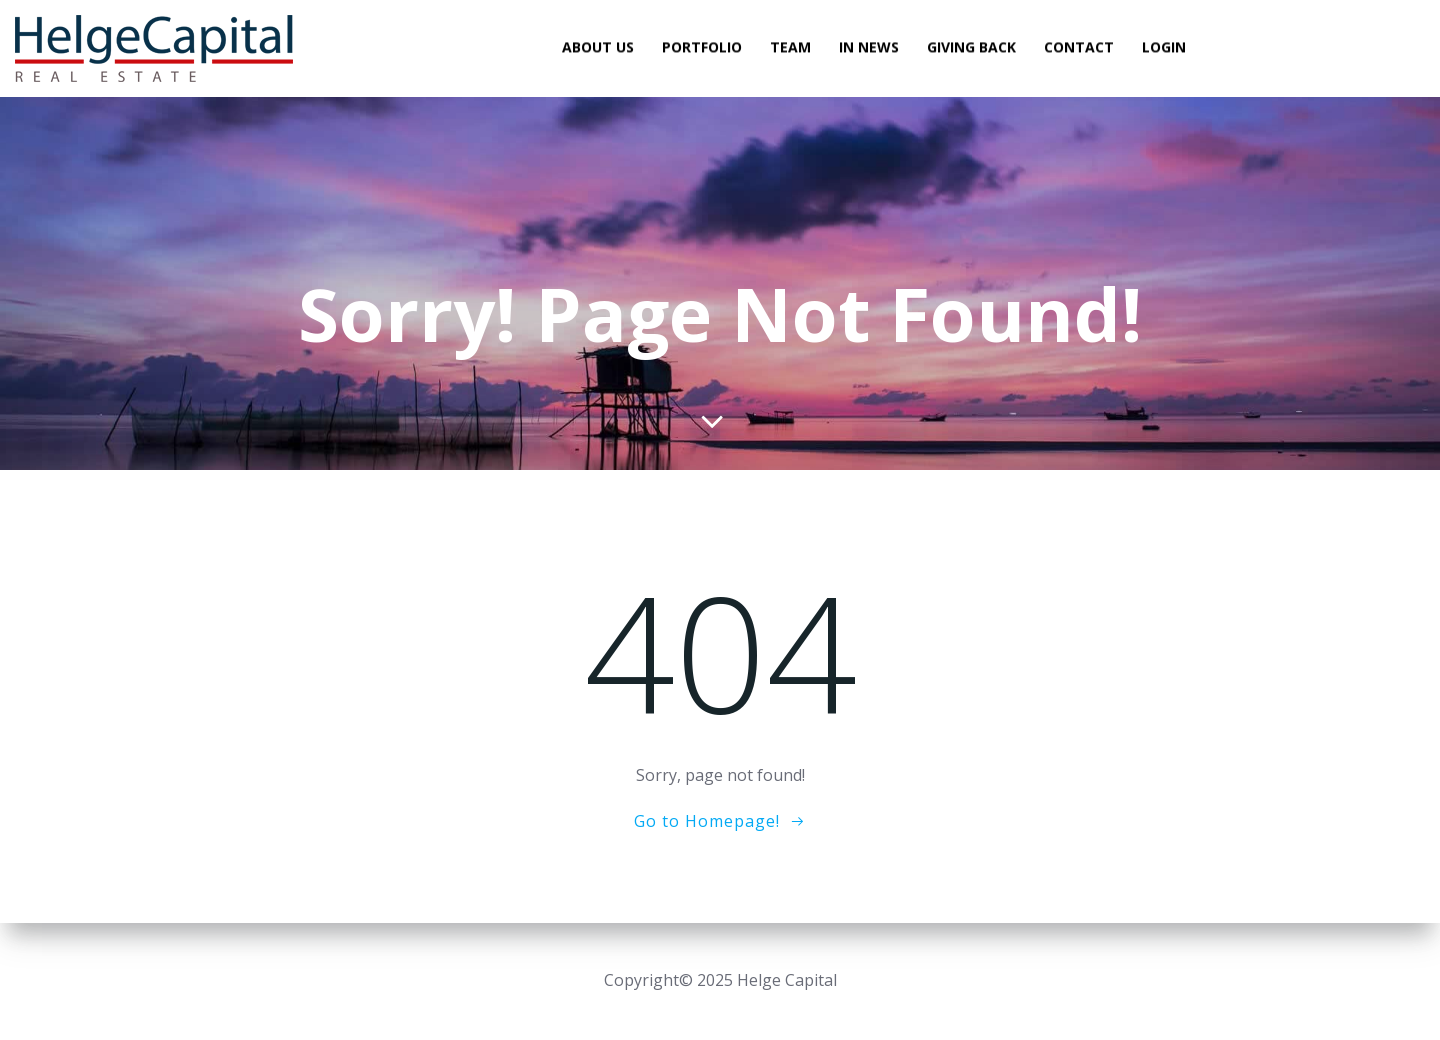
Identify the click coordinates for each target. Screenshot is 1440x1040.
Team (790, 47)
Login (1164, 47)
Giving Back (971, 47)
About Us (598, 47)
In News (869, 47)
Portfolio (702, 47)
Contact (1079, 47)
